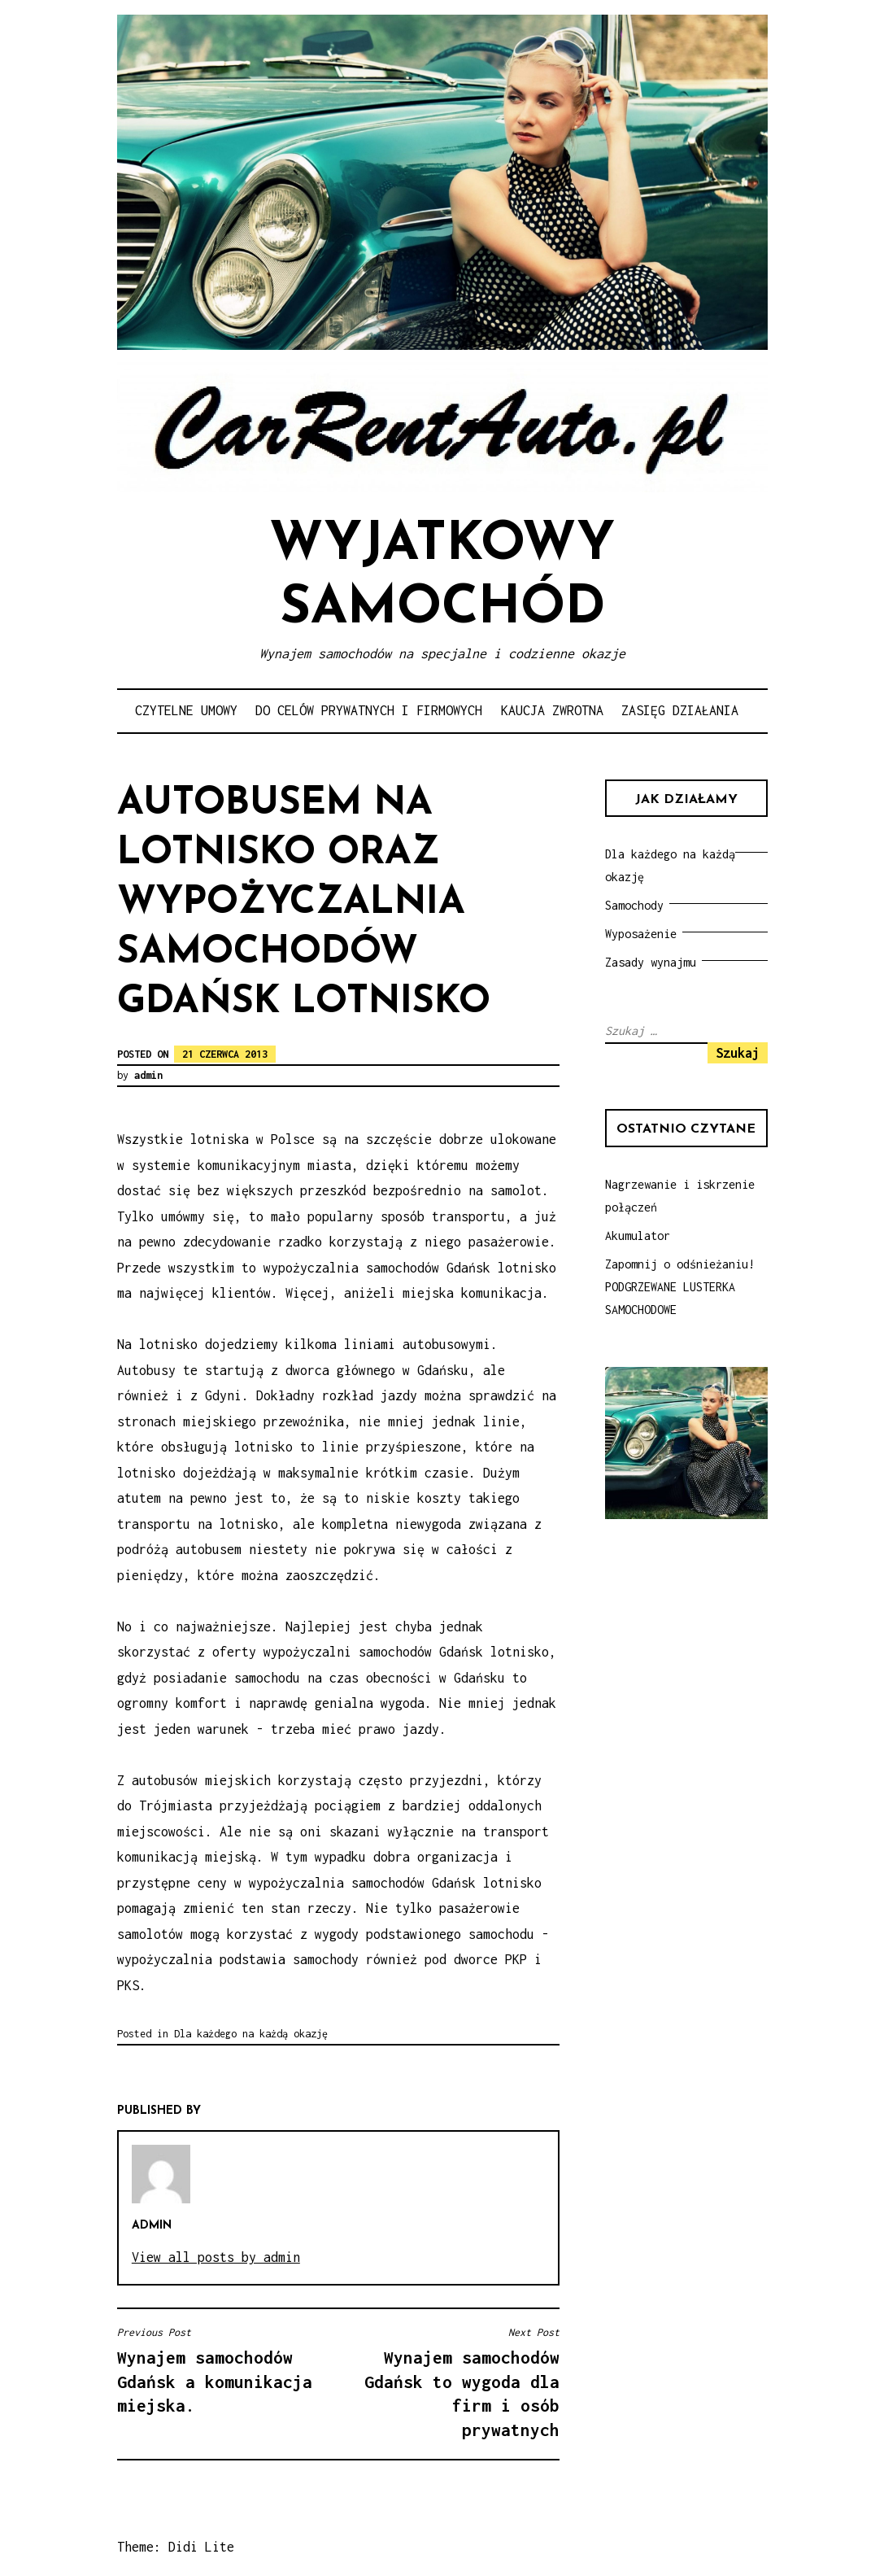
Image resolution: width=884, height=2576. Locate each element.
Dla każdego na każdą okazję (251, 2034)
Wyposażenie (641, 934)
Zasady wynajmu (650, 962)
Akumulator (637, 1235)
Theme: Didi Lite (175, 2546)
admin (148, 1075)
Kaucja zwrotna (552, 710)
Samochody (634, 905)
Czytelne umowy (186, 710)
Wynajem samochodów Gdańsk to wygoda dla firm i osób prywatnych (453, 2382)
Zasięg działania (679, 710)
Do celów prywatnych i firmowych (368, 710)
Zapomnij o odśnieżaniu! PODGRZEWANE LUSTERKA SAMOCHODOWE (680, 1286)
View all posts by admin (216, 2257)
